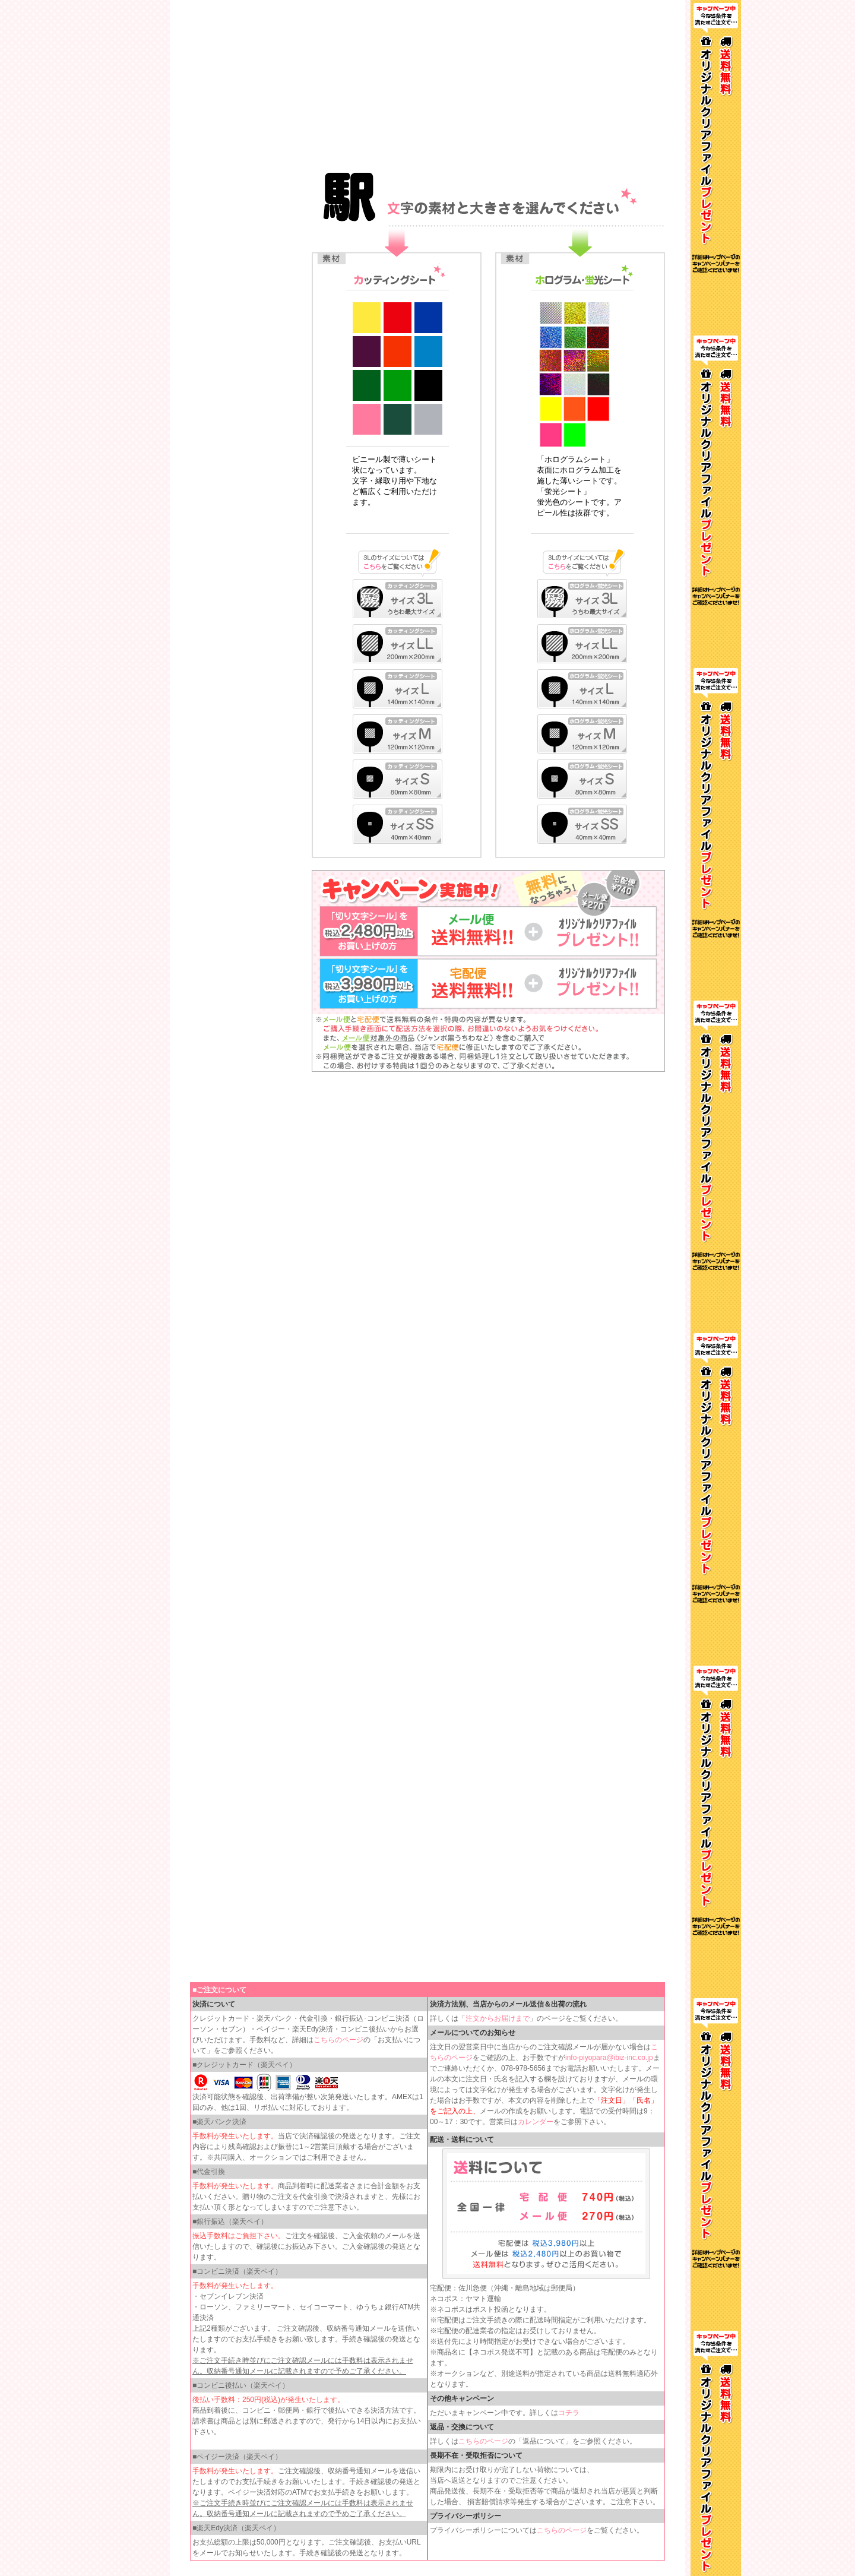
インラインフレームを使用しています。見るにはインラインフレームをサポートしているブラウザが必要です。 (427, 83)
